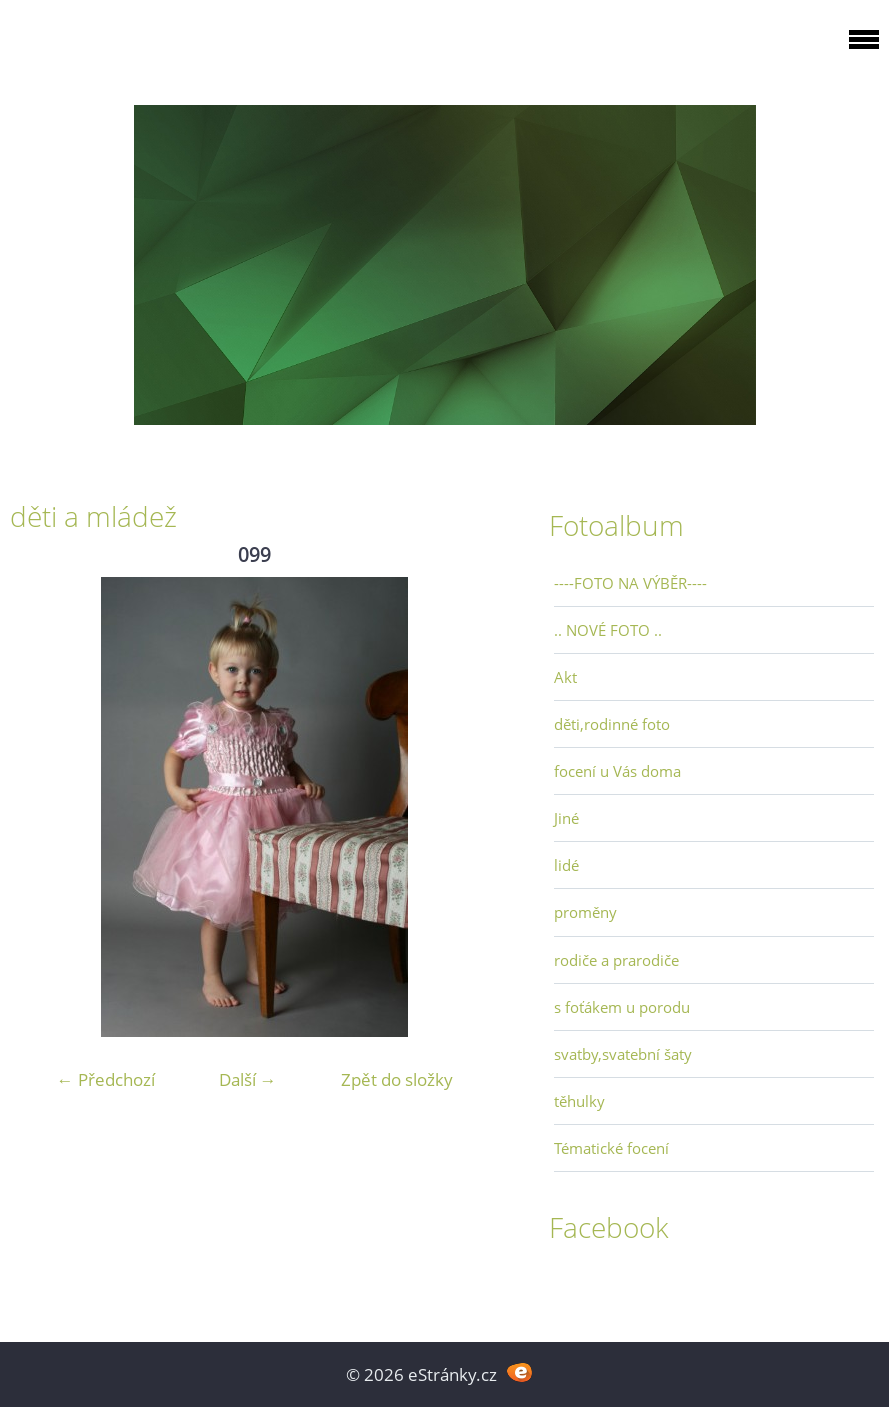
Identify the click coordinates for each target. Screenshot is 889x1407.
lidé (566, 865)
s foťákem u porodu (622, 1007)
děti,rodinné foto (612, 724)
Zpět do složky (397, 1079)
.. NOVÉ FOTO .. (608, 630)
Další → (248, 1079)
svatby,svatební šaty (623, 1054)
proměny (585, 912)
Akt (565, 677)
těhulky (579, 1101)
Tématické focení (611, 1148)
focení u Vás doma (617, 771)
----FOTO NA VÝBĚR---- (630, 583)
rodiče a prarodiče (616, 960)
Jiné (566, 818)
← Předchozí (106, 1079)
